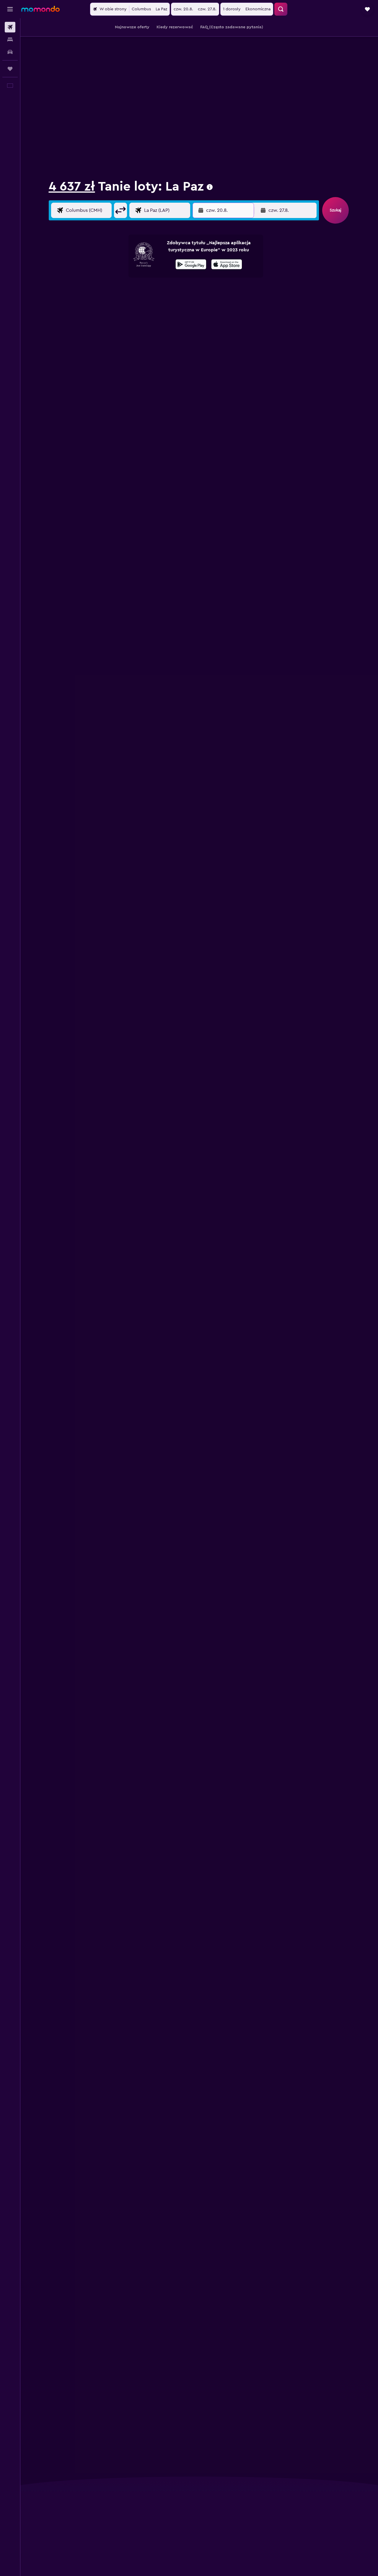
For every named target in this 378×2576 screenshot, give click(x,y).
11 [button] (127, 315)
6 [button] (156, 301)
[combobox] (68, 203)
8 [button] (184, 301)
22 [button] (184, 329)
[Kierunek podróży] (166, 221)
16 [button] (198, 315)
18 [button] (128, 329)
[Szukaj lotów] (10, 27)
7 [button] (170, 301)
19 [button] (142, 329)
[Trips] (10, 69)
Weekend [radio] (135, 243)
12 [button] (142, 315)
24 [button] (260, 329)
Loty (52, 24)
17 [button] (113, 329)
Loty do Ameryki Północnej (84, 24)
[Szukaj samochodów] (10, 52)
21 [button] (170, 329)
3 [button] (113, 301)
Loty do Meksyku (126, 24)
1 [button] (184, 286)
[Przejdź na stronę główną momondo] (40, 9)
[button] (10, 9)
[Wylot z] (87, 221)
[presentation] (209, 187)
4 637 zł (72, 186)
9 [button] (198, 301)
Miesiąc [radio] (162, 243)
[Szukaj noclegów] (10, 39)
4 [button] (127, 301)
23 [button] (198, 329)
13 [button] (156, 315)
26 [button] (288, 329)
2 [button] (198, 286)
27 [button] (303, 329)
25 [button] (274, 329)
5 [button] (142, 301)
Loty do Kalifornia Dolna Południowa (176, 24)
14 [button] (170, 315)
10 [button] (113, 315)
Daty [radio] (111, 243)
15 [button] (184, 315)
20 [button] (156, 329)
